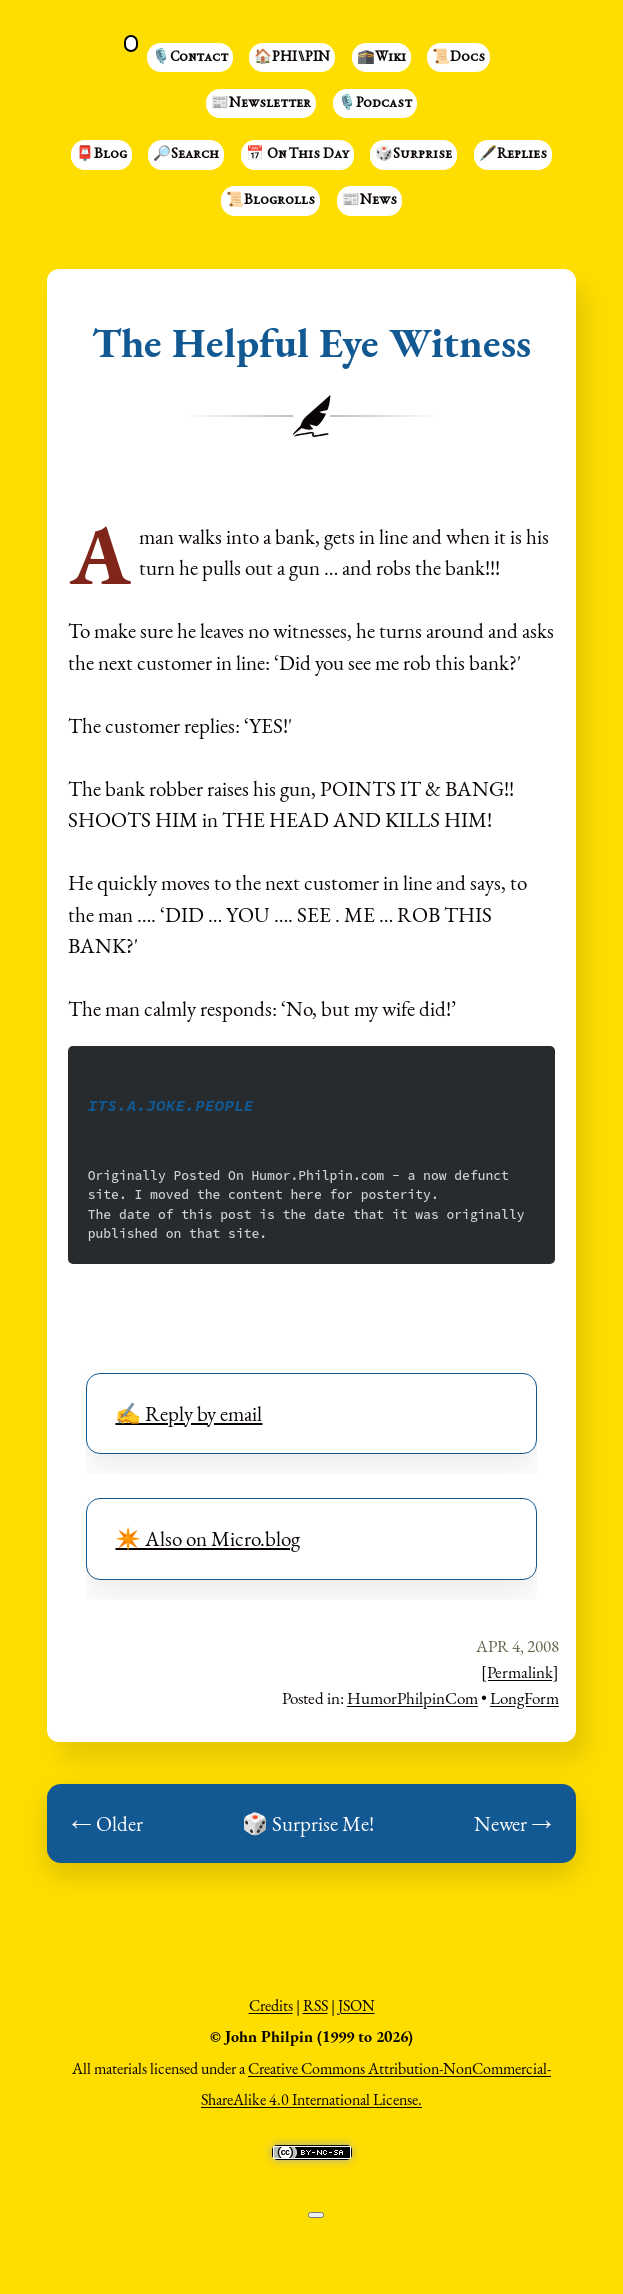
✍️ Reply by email (188, 1413)
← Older (107, 1823)
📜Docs (458, 58)
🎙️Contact (190, 58)
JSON (356, 2005)
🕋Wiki (381, 58)
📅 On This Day (297, 155)
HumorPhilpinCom (412, 1698)
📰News (369, 201)
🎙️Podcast (375, 104)
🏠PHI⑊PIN (292, 58)
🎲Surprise (413, 155)
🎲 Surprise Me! (308, 1823)
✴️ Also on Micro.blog (207, 1538)
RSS (315, 2005)
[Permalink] (520, 1672)
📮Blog (101, 155)
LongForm (524, 1698)
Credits (271, 2005)
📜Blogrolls (270, 201)
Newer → (513, 1823)
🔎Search (186, 155)
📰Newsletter (261, 104)
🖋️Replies (513, 155)
